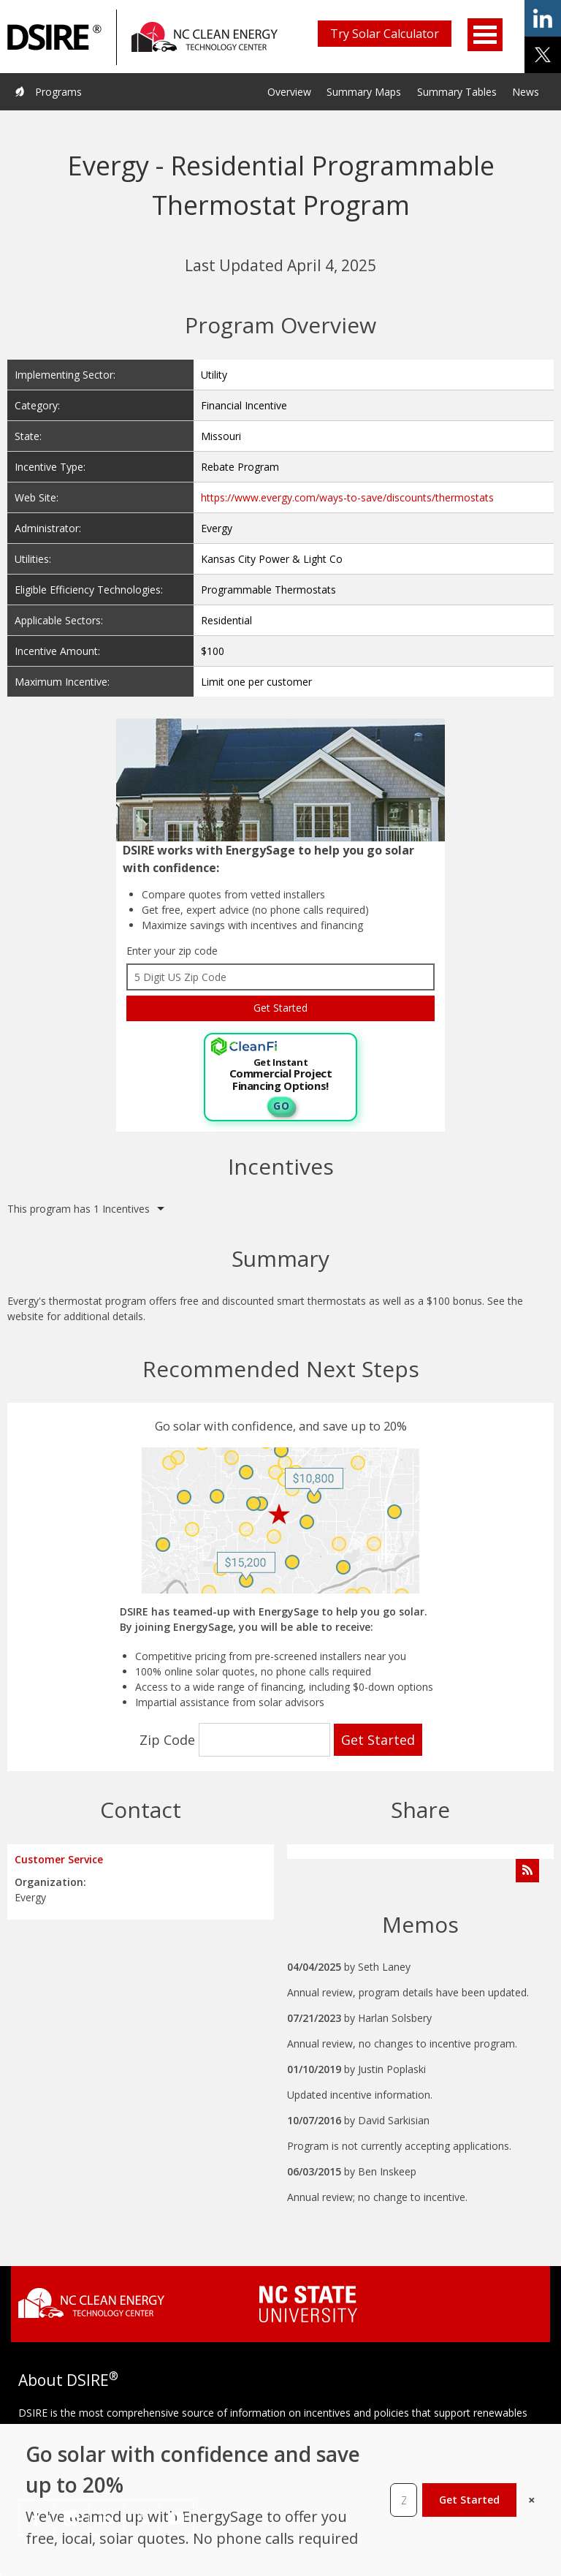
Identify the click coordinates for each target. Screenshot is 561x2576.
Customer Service (59, 1859)
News (525, 92)
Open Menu (485, 34)
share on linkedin (542, 18)
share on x (542, 55)
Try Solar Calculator (384, 34)
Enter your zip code (172, 951)
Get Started (469, 2500)
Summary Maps (364, 92)
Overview (289, 92)
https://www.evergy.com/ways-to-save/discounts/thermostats (347, 497)
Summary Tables (457, 92)
